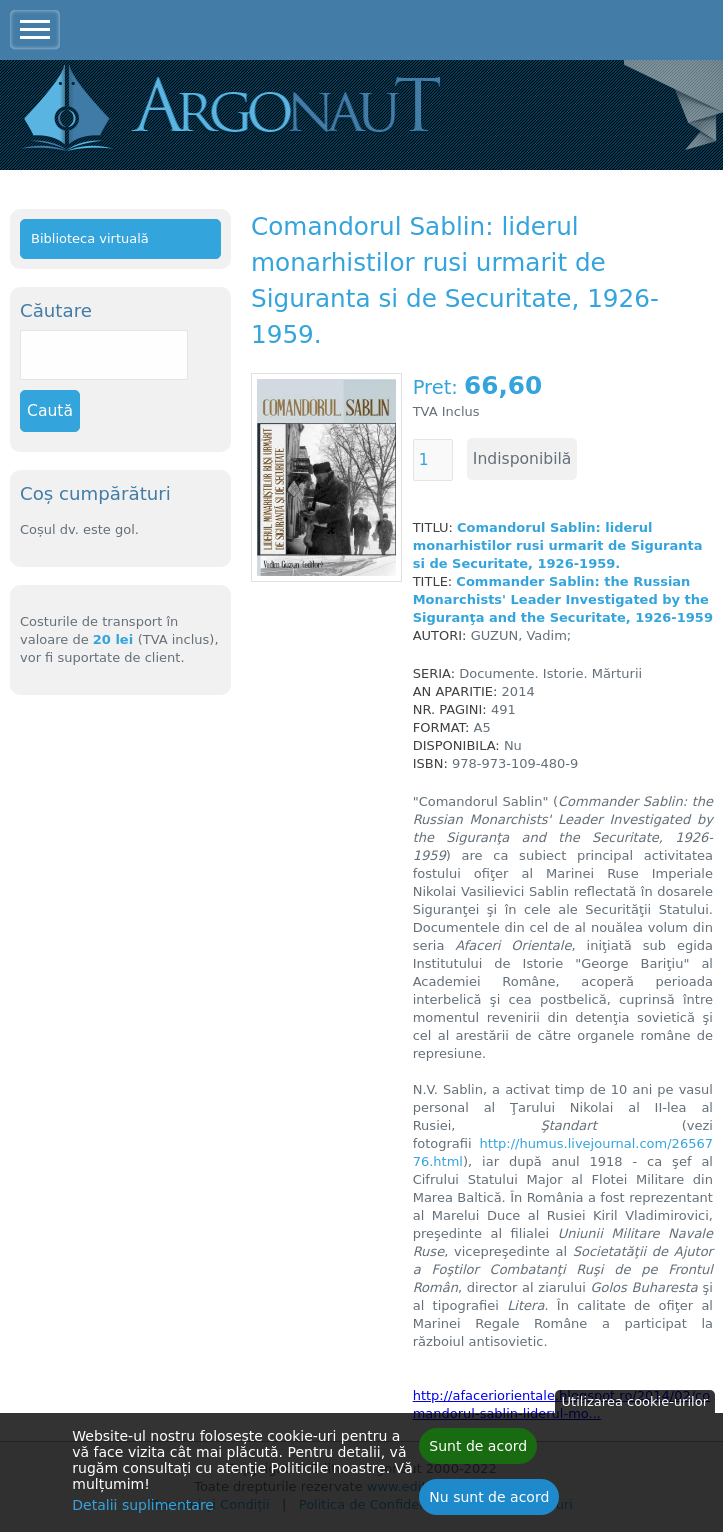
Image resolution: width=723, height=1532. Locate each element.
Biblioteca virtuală (90, 238)
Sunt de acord (478, 1451)
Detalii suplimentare (143, 1510)
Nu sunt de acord (489, 1502)
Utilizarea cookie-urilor (635, 1406)
